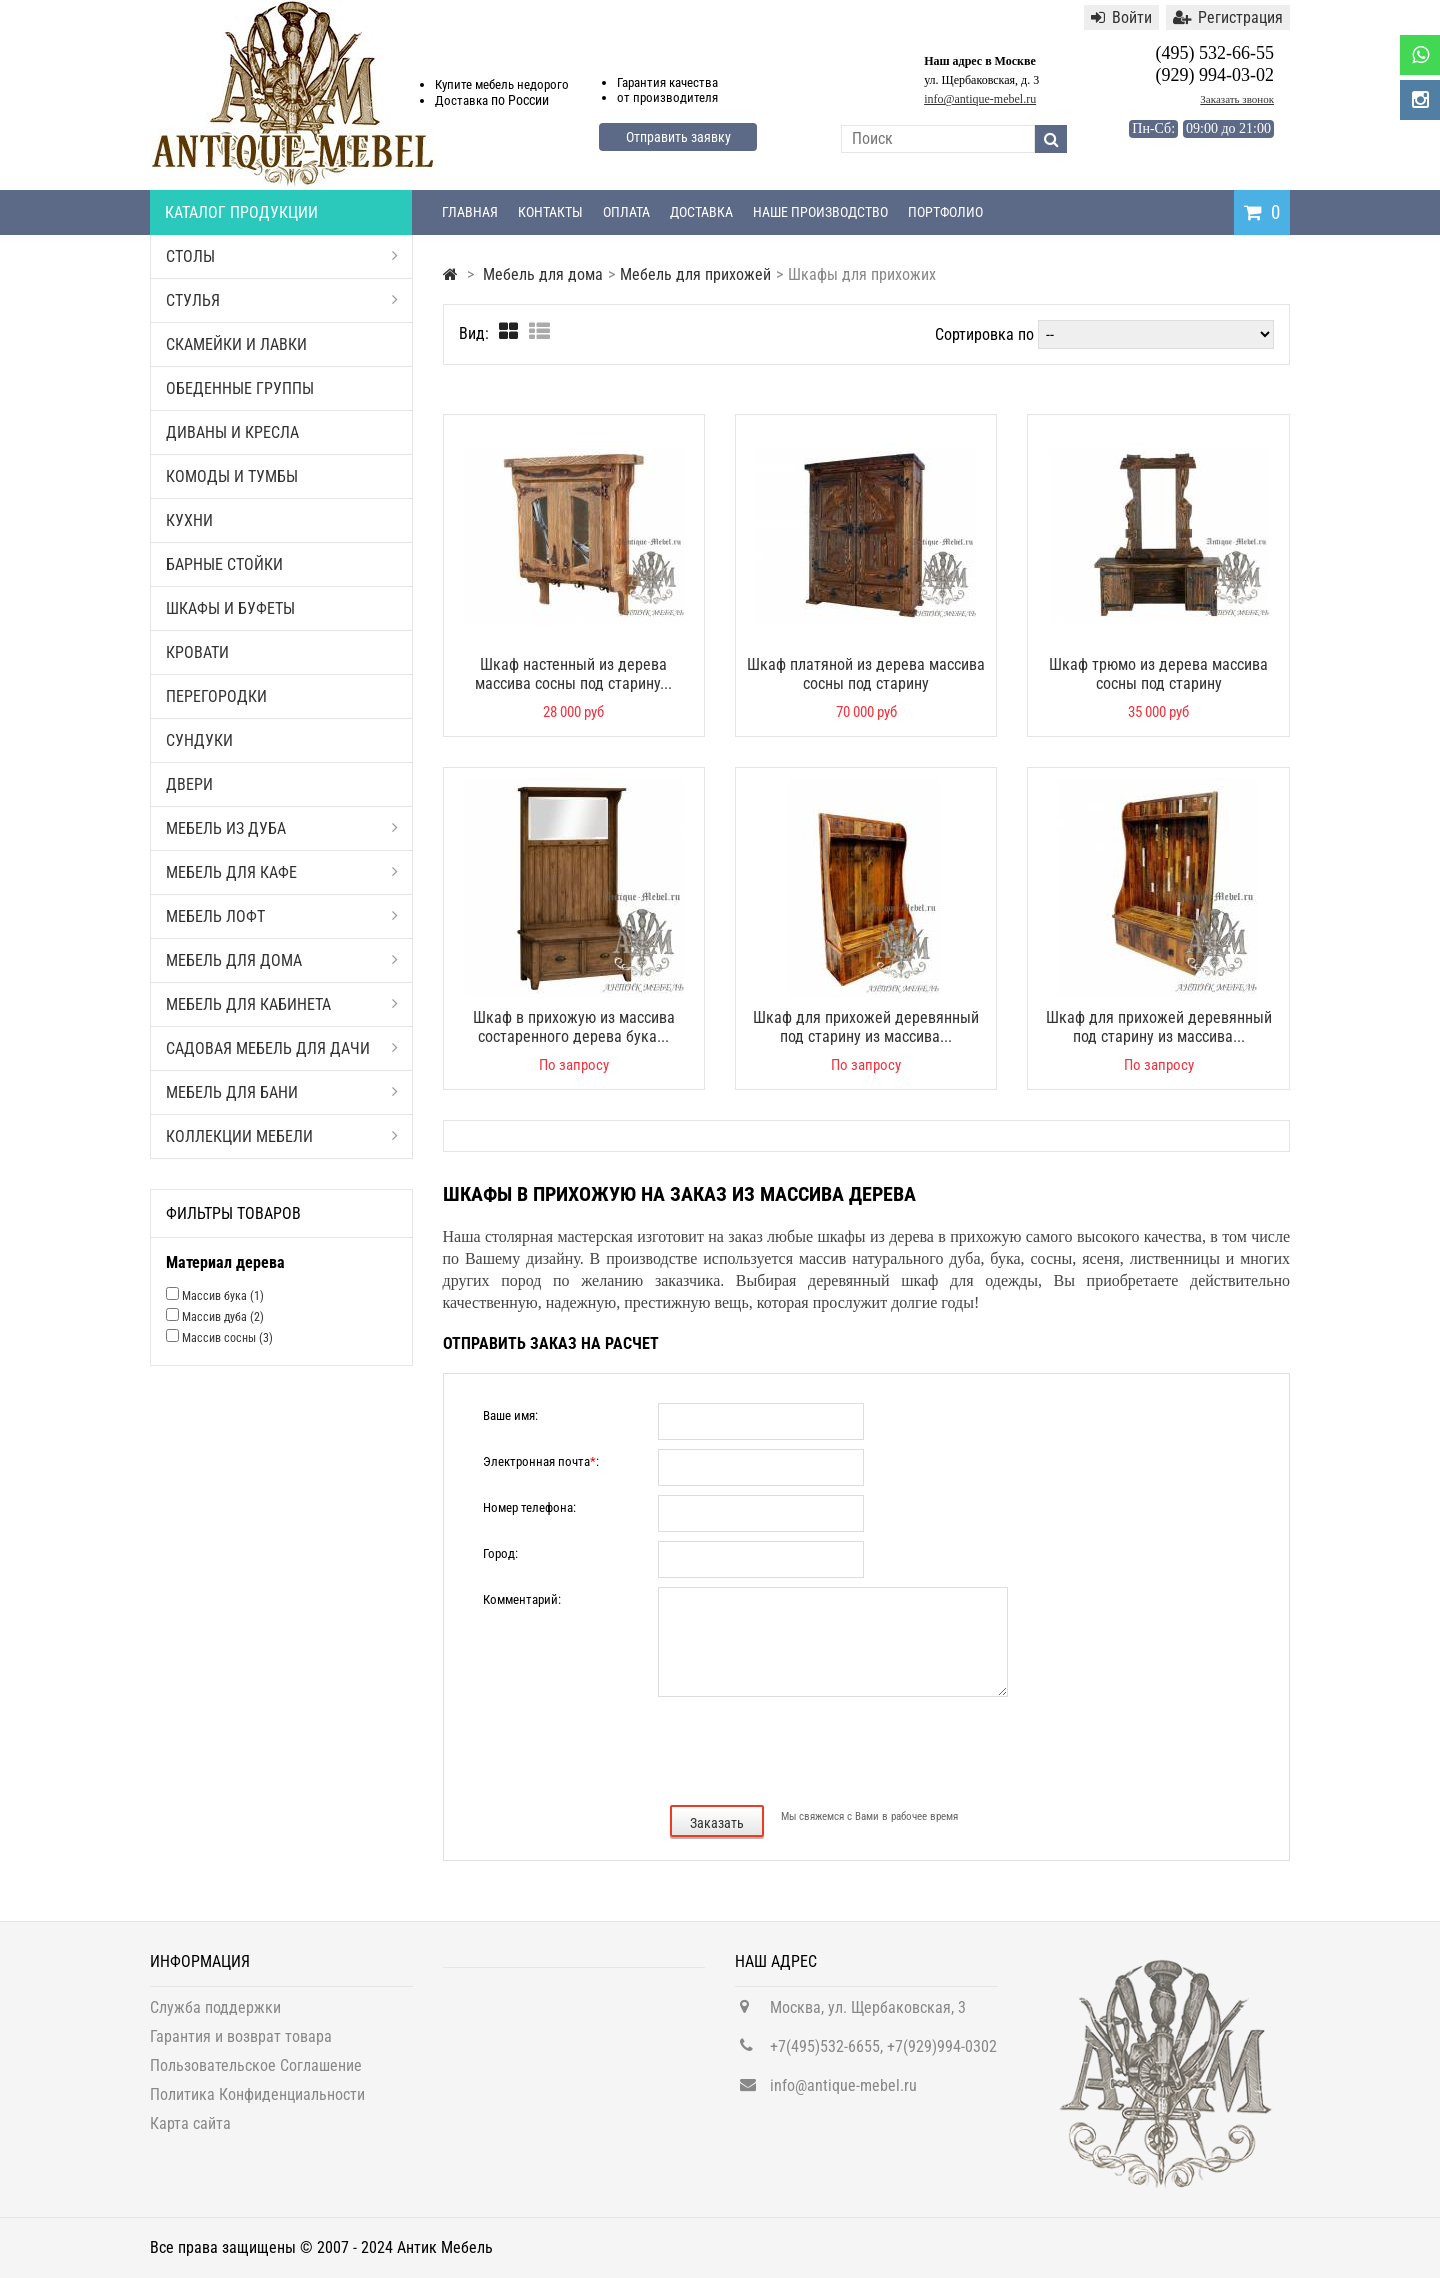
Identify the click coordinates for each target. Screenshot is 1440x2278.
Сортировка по (984, 334)
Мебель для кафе (282, 872)
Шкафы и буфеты (230, 608)
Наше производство (820, 212)
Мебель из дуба (282, 828)
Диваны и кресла (232, 432)
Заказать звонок (1237, 99)
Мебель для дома (282, 960)
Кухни (189, 520)
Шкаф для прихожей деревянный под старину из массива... (866, 1027)
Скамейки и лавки (236, 344)
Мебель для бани (282, 1092)
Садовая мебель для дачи (282, 1048)
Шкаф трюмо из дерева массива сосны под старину (1158, 674)
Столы (282, 256)
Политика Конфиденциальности (257, 2103)
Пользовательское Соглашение (256, 2074)
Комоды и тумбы (232, 476)
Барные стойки (224, 564)
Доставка (701, 212)
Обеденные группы (240, 388)
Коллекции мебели (282, 1136)
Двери (189, 784)
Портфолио (945, 212)
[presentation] (865, 1749)
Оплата (626, 212)
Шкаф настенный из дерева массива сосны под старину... (573, 674)
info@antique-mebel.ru (980, 99)
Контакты (550, 212)
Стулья (282, 300)
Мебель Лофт (282, 916)
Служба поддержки (215, 2016)
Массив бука (223, 1296)
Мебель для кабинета (282, 1004)
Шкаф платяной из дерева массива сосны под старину (866, 674)
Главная (470, 212)
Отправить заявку (678, 137)
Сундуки (199, 740)
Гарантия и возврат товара (241, 2045)
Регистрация (1228, 17)
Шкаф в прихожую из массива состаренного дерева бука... (574, 1027)
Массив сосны (227, 1338)
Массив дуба (223, 1317)
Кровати (197, 652)
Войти (1121, 17)
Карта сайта (190, 2132)
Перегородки (216, 696)
